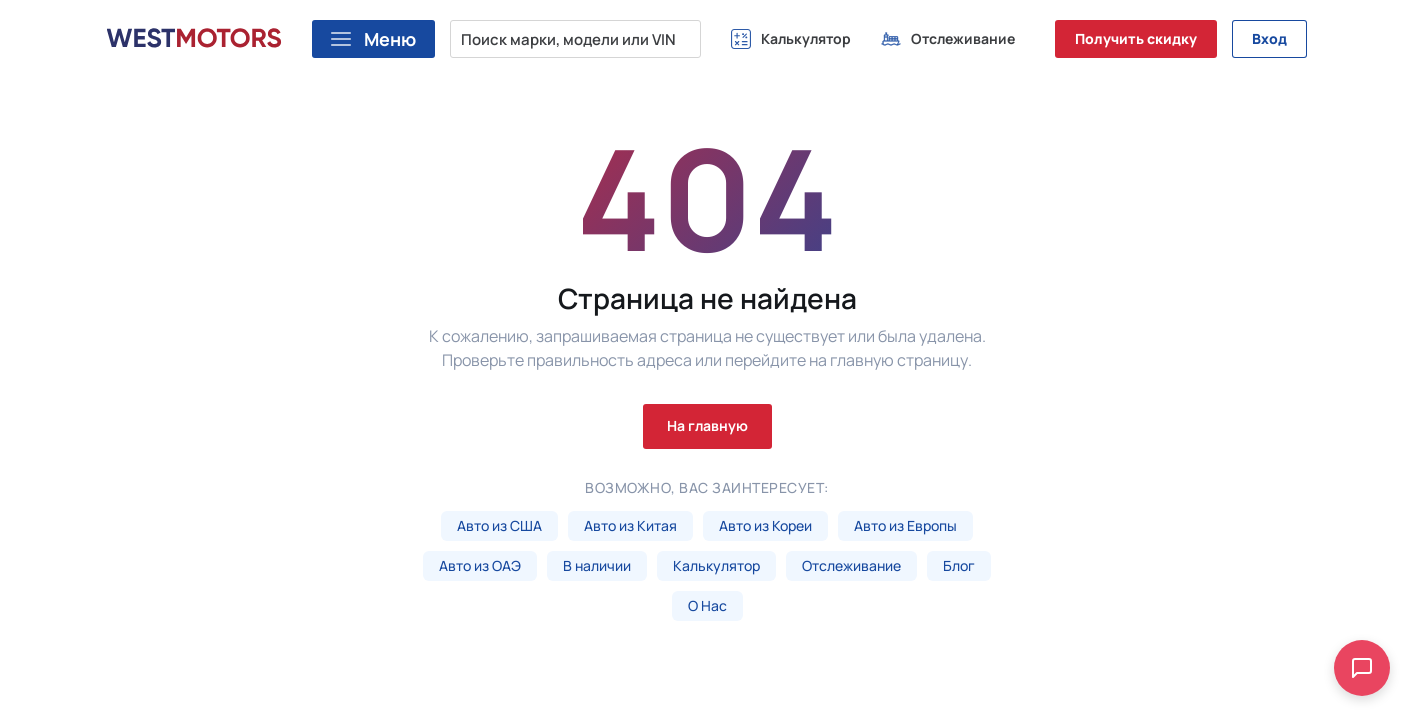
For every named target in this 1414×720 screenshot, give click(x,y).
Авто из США (499, 525)
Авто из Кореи (765, 525)
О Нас (707, 605)
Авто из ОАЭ (480, 565)
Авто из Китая (630, 525)
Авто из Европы (905, 525)
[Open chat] (1362, 668)
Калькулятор (716, 565)
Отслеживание (851, 565)
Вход (1269, 38)
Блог (959, 565)
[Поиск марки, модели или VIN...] (575, 39)
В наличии (597, 565)
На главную (707, 425)
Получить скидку (1136, 38)
